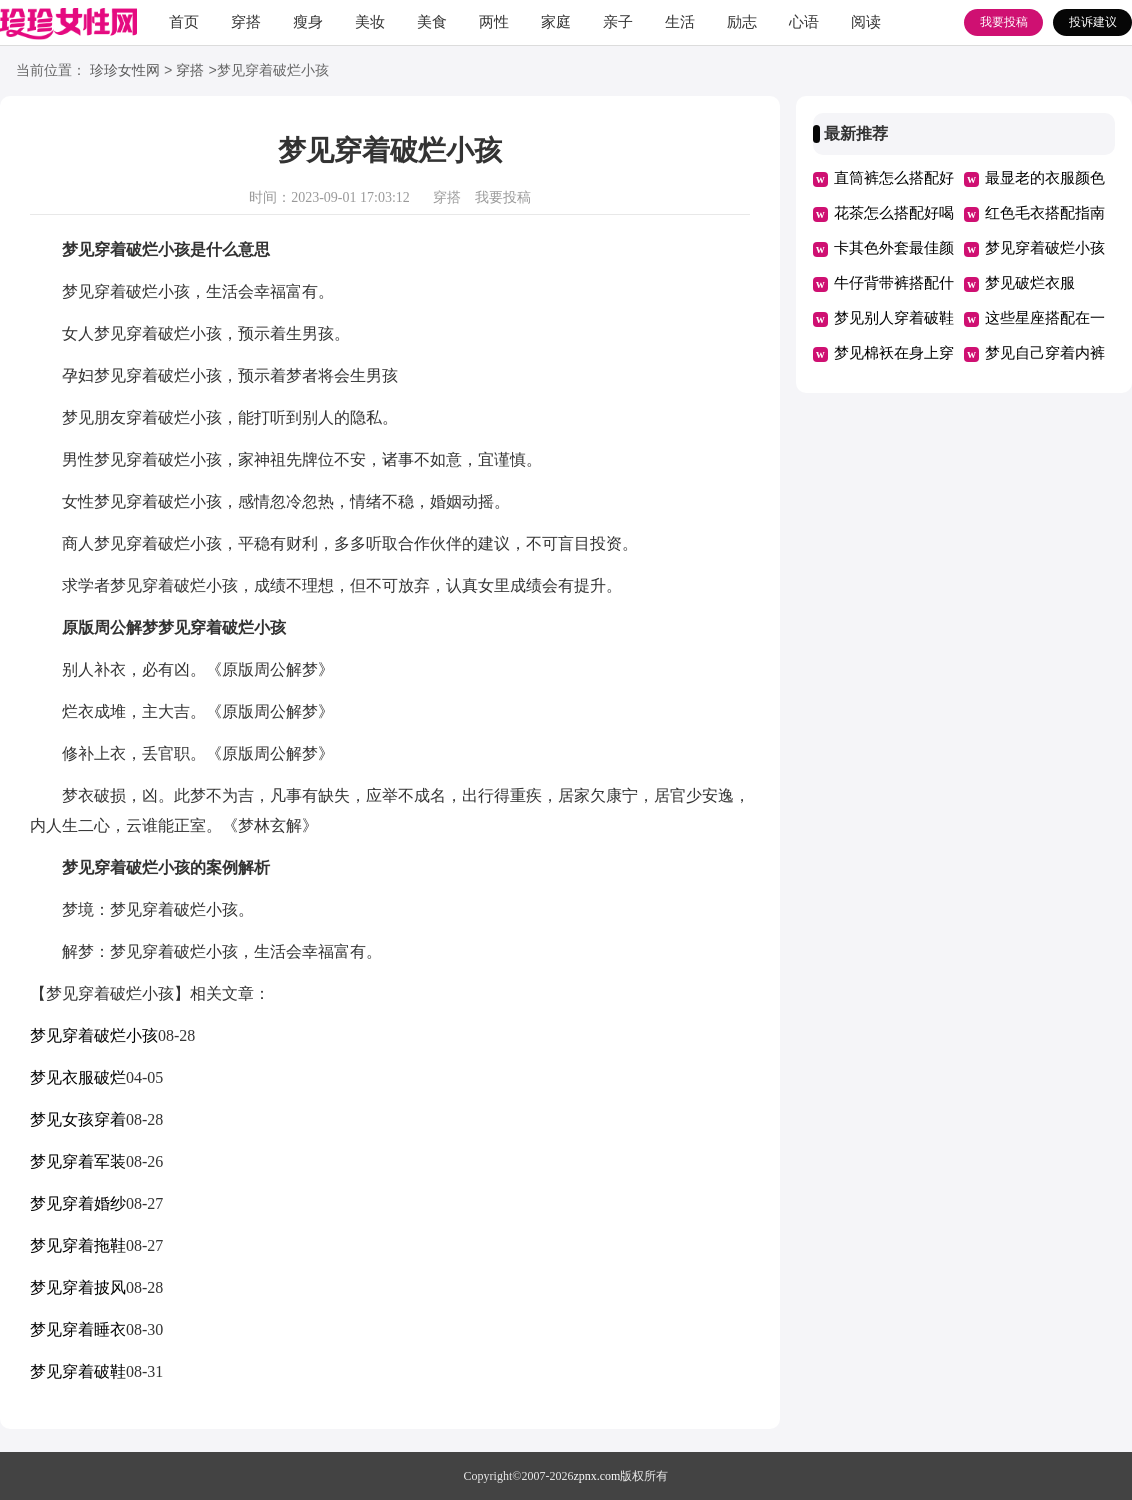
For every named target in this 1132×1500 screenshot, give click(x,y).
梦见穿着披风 (78, 1287)
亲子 (618, 22)
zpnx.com (596, 1476)
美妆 (370, 22)
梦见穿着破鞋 (78, 1371)
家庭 (556, 22)
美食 (432, 22)
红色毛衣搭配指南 (1045, 213)
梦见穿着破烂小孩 (94, 1035)
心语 (804, 22)
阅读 (866, 22)
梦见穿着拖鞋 (78, 1245)
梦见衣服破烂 (78, 1077)
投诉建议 (1093, 22)
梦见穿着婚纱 (78, 1203)
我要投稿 (1004, 22)
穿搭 (246, 22)
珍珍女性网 (125, 71)
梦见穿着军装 (78, 1161)
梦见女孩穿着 (78, 1119)
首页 (184, 22)
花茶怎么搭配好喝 (894, 213)
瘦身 (308, 22)
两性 (494, 22)
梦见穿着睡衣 (78, 1329)
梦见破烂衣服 (1030, 283)
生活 (680, 22)
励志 (742, 22)
